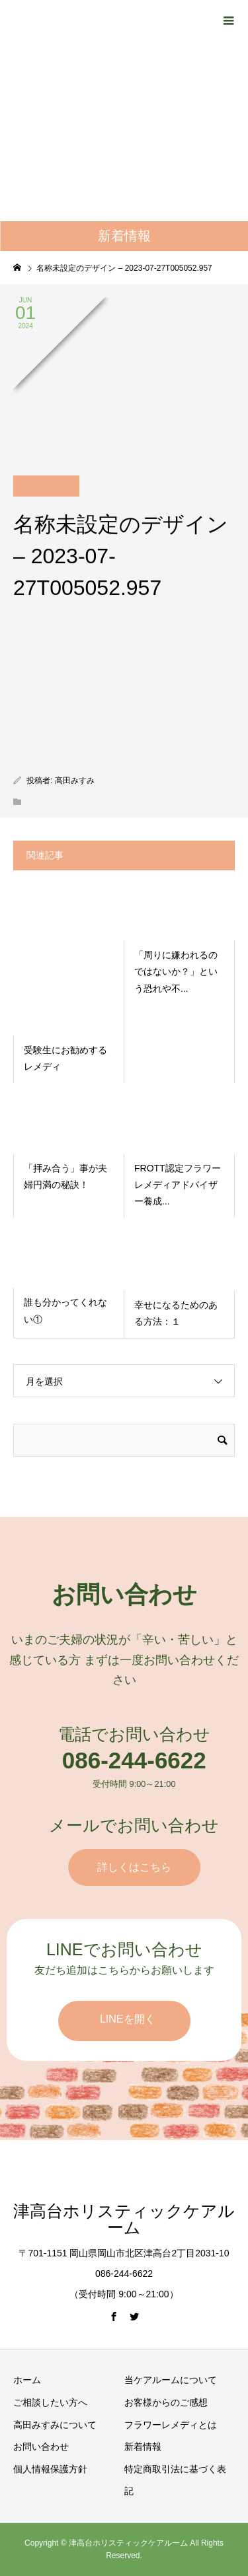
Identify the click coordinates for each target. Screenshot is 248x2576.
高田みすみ (75, 780)
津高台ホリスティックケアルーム (124, 2219)
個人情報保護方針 (50, 2469)
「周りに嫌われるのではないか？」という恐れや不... (176, 971)
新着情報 (142, 2446)
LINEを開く (127, 2019)
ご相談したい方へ (50, 2402)
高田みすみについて (55, 2424)
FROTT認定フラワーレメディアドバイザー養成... (177, 1184)
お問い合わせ (41, 2446)
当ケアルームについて (170, 2380)
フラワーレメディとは (170, 2424)
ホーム (27, 2380)
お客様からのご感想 (166, 2402)
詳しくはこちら (134, 1867)
